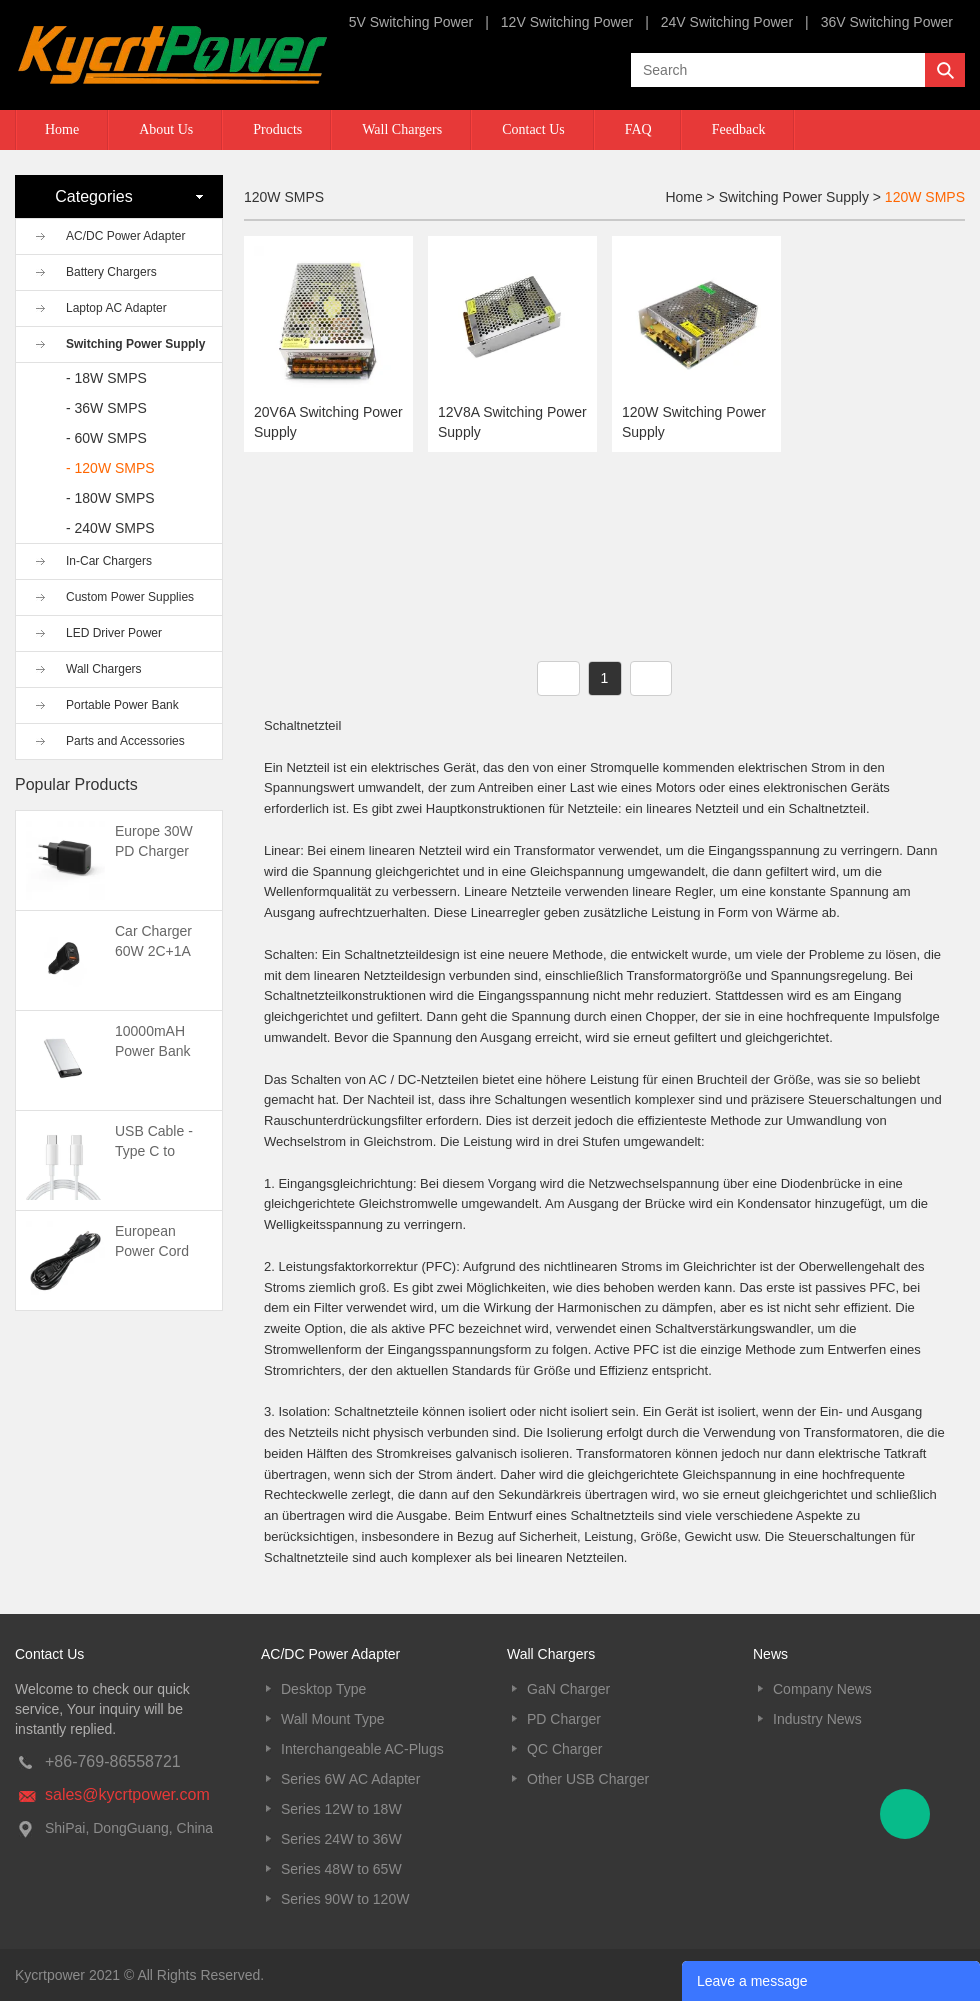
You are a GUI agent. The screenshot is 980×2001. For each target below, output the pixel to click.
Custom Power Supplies (130, 597)
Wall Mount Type (333, 1719)
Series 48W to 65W (341, 1869)
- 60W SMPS (106, 438)
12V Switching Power (567, 22)
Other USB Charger (588, 1779)
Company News (822, 1689)
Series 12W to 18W (341, 1809)
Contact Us (533, 129)
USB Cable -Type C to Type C (154, 1151)
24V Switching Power (727, 22)
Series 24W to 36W (341, 1839)
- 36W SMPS (106, 408)
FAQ (638, 129)
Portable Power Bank (122, 705)
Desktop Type (323, 1689)
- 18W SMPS (106, 378)
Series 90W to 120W (345, 1899)
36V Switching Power (887, 22)
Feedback (739, 129)
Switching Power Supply (135, 344)
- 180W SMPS (110, 498)
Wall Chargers (402, 129)
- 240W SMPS (110, 528)
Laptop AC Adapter (116, 308)
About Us (166, 129)
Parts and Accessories (125, 741)
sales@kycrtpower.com (127, 1794)
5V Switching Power (411, 22)
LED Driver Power (114, 633)
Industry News (817, 1719)
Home (62, 129)
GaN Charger (568, 1689)
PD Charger (564, 1719)
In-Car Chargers (109, 561)
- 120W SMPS (110, 468)
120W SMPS (925, 197)
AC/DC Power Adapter (125, 236)
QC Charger (564, 1749)
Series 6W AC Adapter (350, 1779)
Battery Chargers (111, 272)
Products (277, 129)
